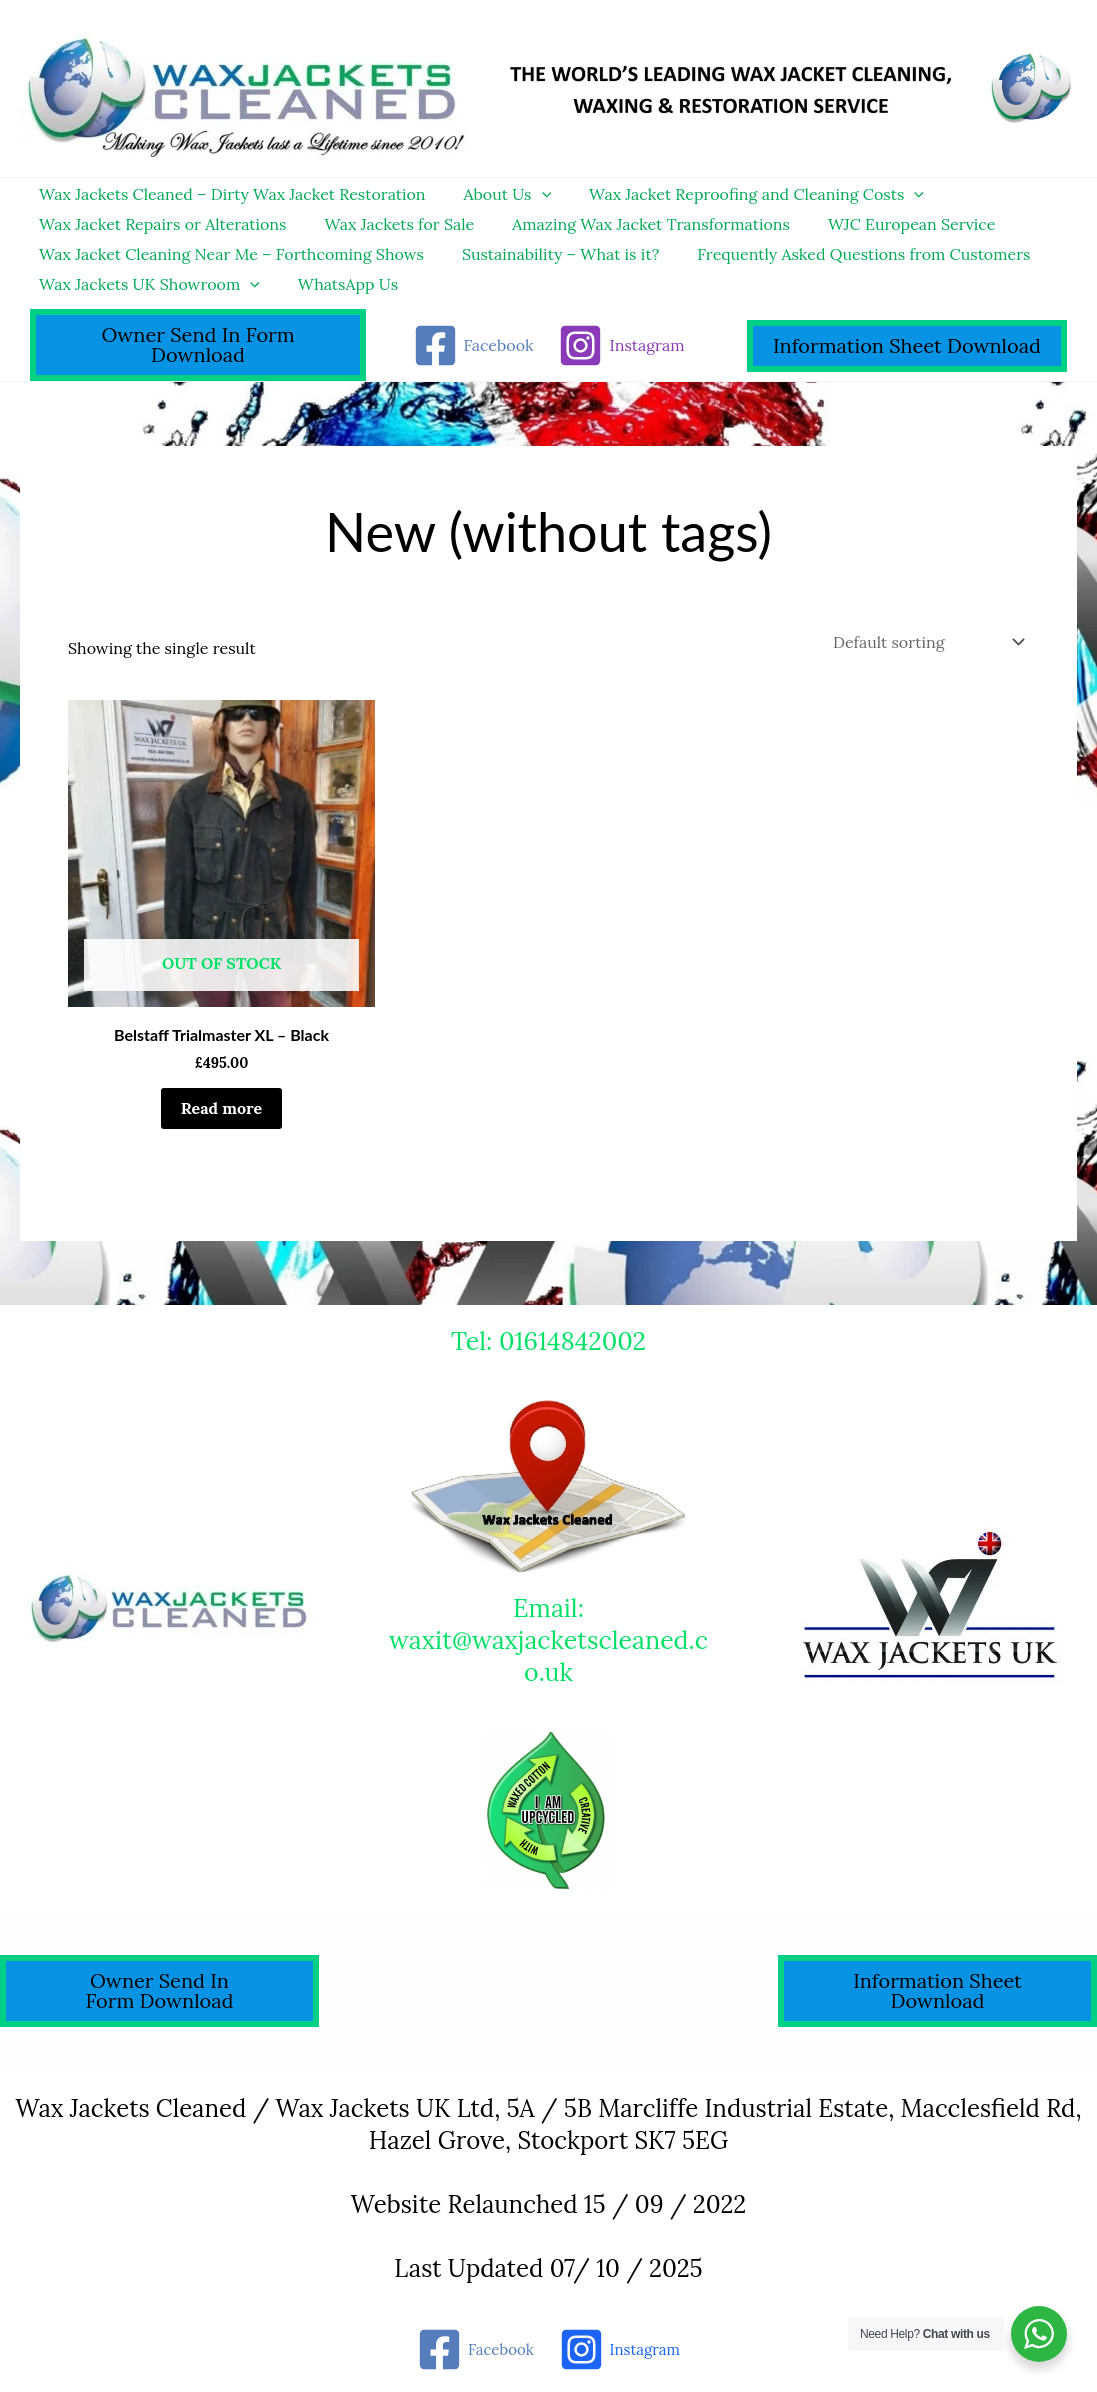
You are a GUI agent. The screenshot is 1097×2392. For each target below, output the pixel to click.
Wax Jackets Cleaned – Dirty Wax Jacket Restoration (229, 194)
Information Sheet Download (907, 345)
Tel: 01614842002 (548, 1341)
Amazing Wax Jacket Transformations (636, 224)
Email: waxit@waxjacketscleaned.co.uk (548, 1640)
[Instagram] (621, 345)
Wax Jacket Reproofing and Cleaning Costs (741, 194)
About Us (499, 194)
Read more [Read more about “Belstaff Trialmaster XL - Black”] (221, 1108)
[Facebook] (473, 345)
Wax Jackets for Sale (391, 224)
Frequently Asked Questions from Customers (848, 254)
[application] (533, 194)
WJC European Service (891, 224)
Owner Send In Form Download (197, 344)
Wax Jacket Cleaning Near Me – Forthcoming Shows (228, 254)
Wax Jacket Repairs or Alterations (160, 224)
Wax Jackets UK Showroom (146, 284)
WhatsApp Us (339, 284)
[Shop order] (927, 642)
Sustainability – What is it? (551, 254)
